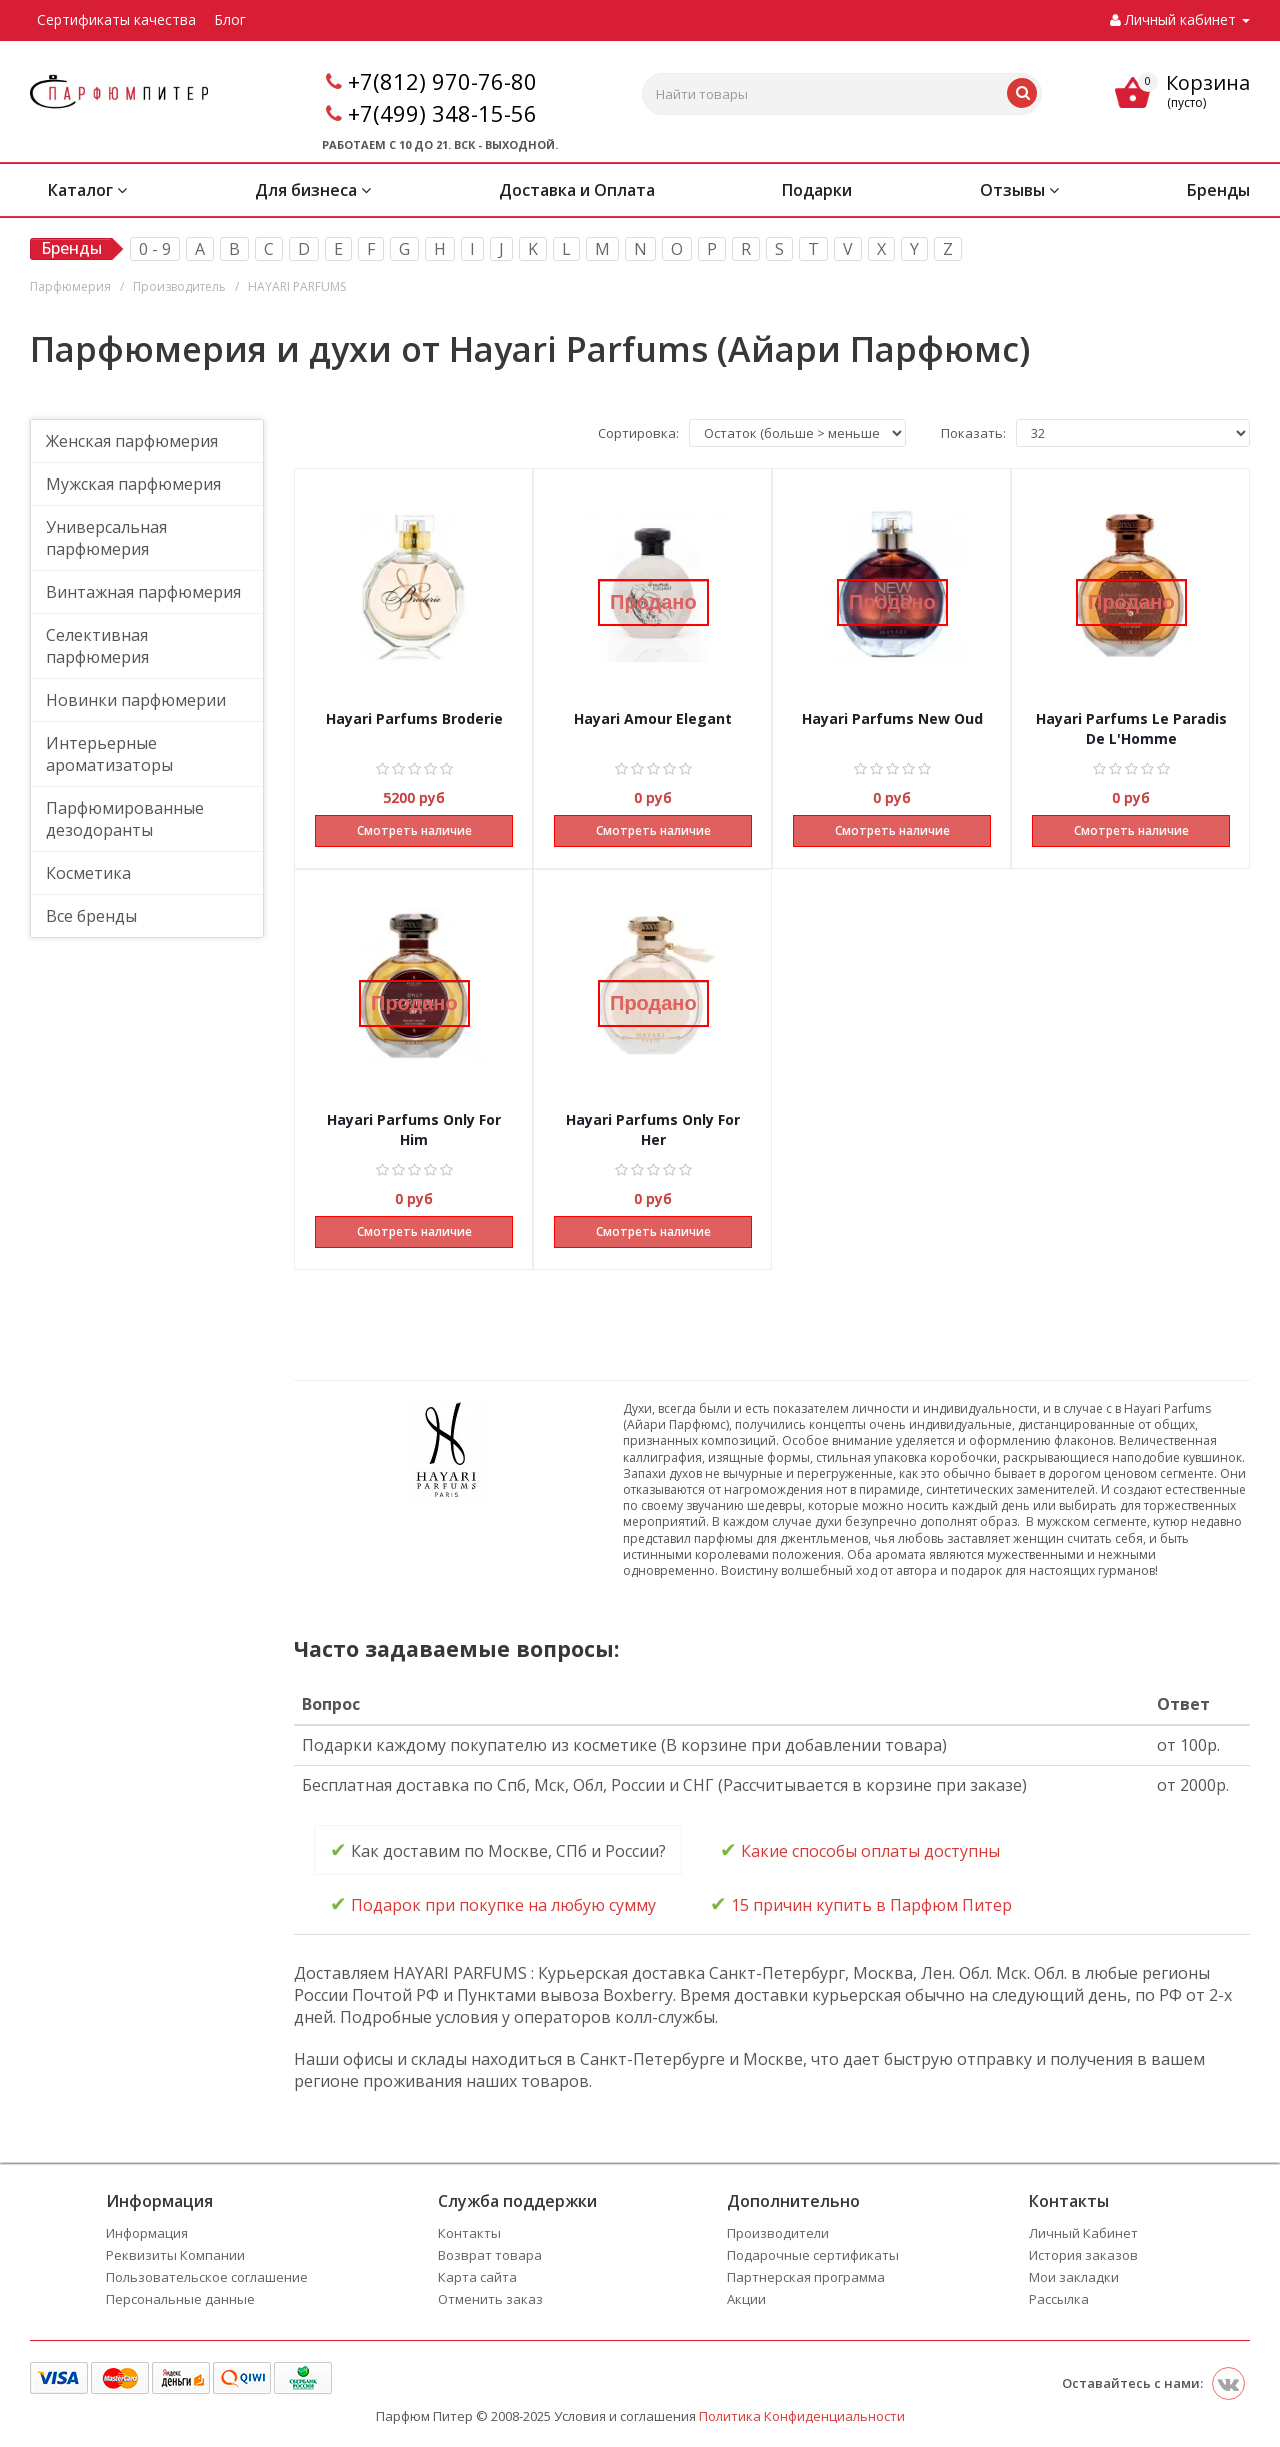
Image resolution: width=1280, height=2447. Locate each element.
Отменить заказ (490, 2299)
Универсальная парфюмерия (106, 538)
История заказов (1083, 2255)
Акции (746, 2299)
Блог (230, 20)
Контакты (469, 2233)
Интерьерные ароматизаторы (109, 754)
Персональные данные (180, 2299)
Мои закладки (1074, 2277)
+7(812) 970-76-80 (442, 81)
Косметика (88, 873)
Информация (147, 2233)
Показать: (973, 433)
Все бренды (91, 916)
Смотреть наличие (414, 830)
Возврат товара (490, 2255)
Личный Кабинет (1083, 2233)
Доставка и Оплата (577, 190)
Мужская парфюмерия (133, 484)
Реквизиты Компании (175, 2255)
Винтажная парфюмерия (143, 592)
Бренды (1218, 190)
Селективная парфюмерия (97, 646)
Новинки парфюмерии (136, 700)
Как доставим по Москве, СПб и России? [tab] (498, 1849)
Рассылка (1059, 2299)
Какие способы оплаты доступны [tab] (860, 1849)
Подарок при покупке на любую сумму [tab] (493, 1903)
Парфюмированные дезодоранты (125, 819)
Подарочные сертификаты (813, 2255)
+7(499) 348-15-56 (442, 113)
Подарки (817, 190)
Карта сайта (477, 2277)
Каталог (87, 190)
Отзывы (1019, 190)
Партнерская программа (806, 2277)
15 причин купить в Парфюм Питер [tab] (861, 1903)
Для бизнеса (313, 190)
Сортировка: (638, 433)
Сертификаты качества (116, 20)
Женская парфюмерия (132, 441)
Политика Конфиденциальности (802, 2416)
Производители (778, 2233)
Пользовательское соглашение (207, 2277)
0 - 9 (155, 249)
